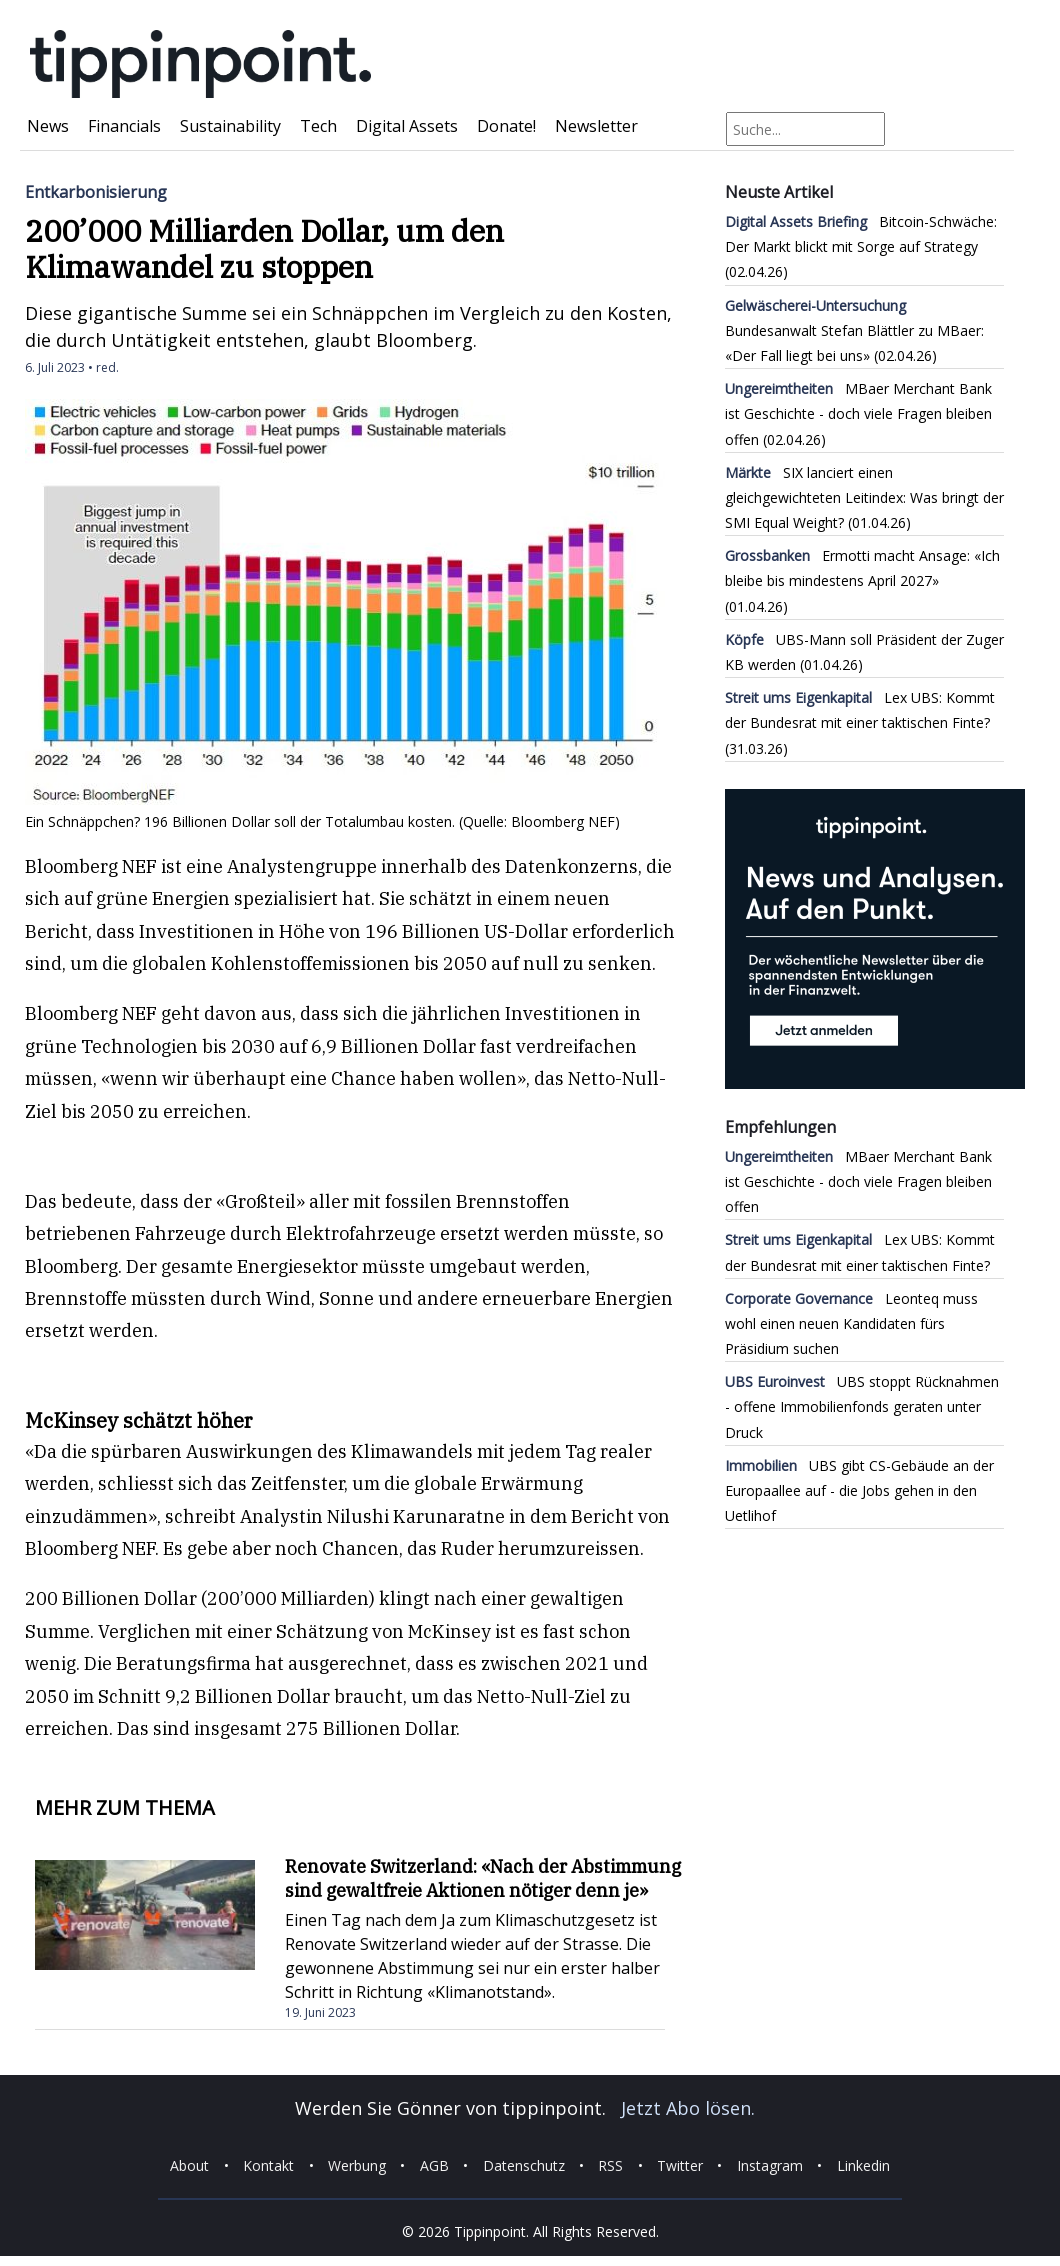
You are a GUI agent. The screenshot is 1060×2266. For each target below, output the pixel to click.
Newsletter (596, 126)
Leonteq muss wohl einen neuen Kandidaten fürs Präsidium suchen (851, 1323)
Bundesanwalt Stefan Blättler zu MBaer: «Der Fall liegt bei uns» (854, 330)
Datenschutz (524, 2165)
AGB (434, 2165)
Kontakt (268, 2165)
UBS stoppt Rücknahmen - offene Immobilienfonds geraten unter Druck (862, 1406)
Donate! (506, 126)
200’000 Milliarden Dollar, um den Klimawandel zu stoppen (264, 248)
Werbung (357, 2165)
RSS (610, 2165)
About (189, 2165)
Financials (124, 126)
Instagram (770, 2165)
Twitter (680, 2165)
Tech (318, 126)
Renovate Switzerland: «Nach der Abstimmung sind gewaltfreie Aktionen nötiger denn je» (483, 1878)
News (48, 126)
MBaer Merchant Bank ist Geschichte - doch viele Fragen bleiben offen (858, 413)
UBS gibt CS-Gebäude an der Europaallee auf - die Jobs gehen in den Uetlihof (859, 1490)
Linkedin (863, 2165)
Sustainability (230, 126)
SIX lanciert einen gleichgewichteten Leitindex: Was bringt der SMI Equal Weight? (864, 497)
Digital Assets (407, 126)
